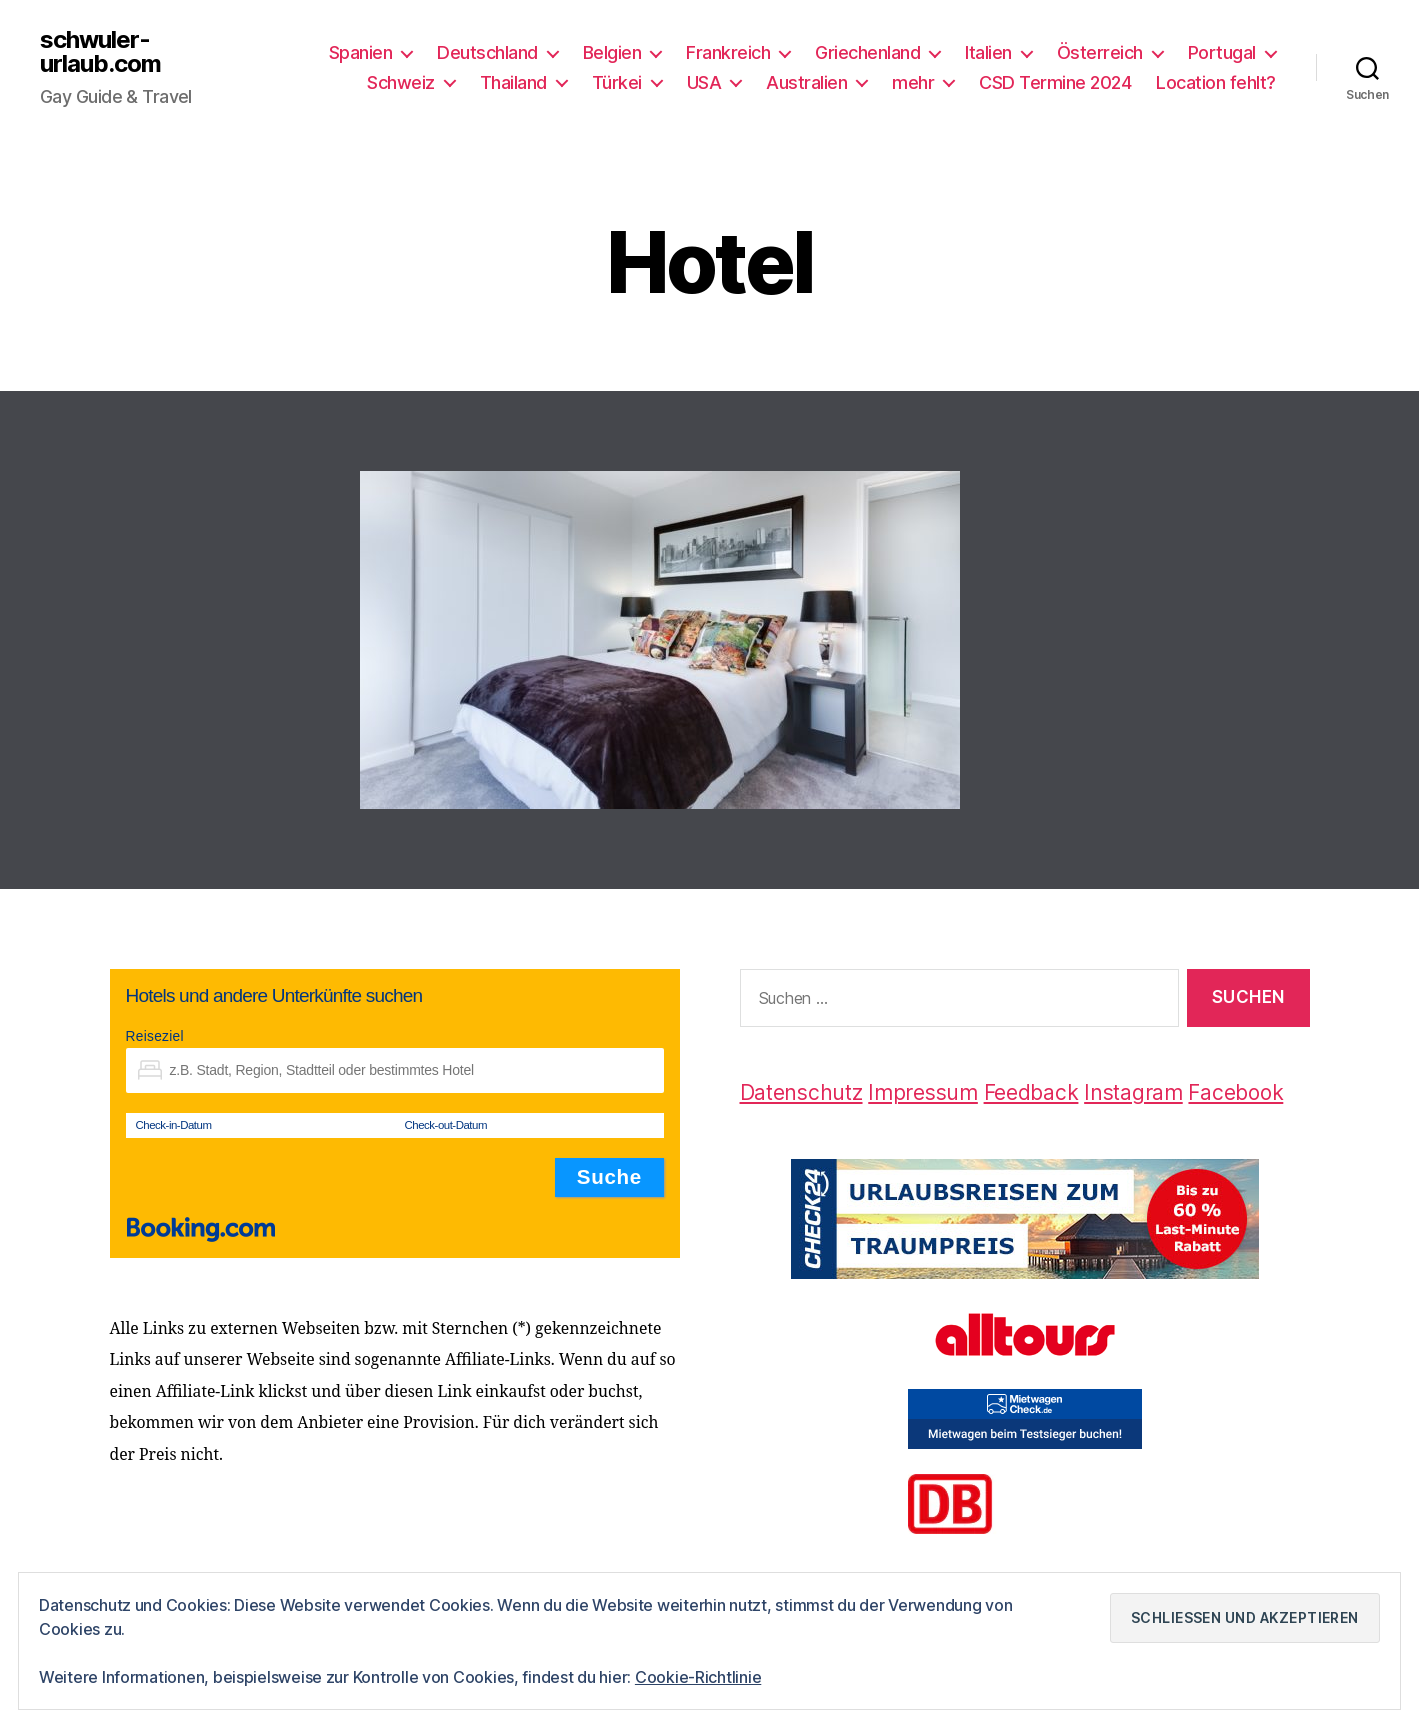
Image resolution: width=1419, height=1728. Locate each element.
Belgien (612, 52)
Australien (806, 82)
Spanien (361, 52)
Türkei (617, 82)
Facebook (1235, 1092)
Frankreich (728, 52)
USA (704, 82)
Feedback (1031, 1092)
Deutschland (487, 52)
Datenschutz (801, 1092)
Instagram (1133, 1092)
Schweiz (401, 82)
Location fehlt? (1216, 82)
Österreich (1100, 52)
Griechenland (867, 52)
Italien (988, 52)
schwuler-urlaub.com (100, 52)
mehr (913, 82)
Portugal (1222, 52)
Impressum (923, 1092)
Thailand (513, 82)
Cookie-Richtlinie (698, 1677)
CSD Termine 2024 (1055, 82)
